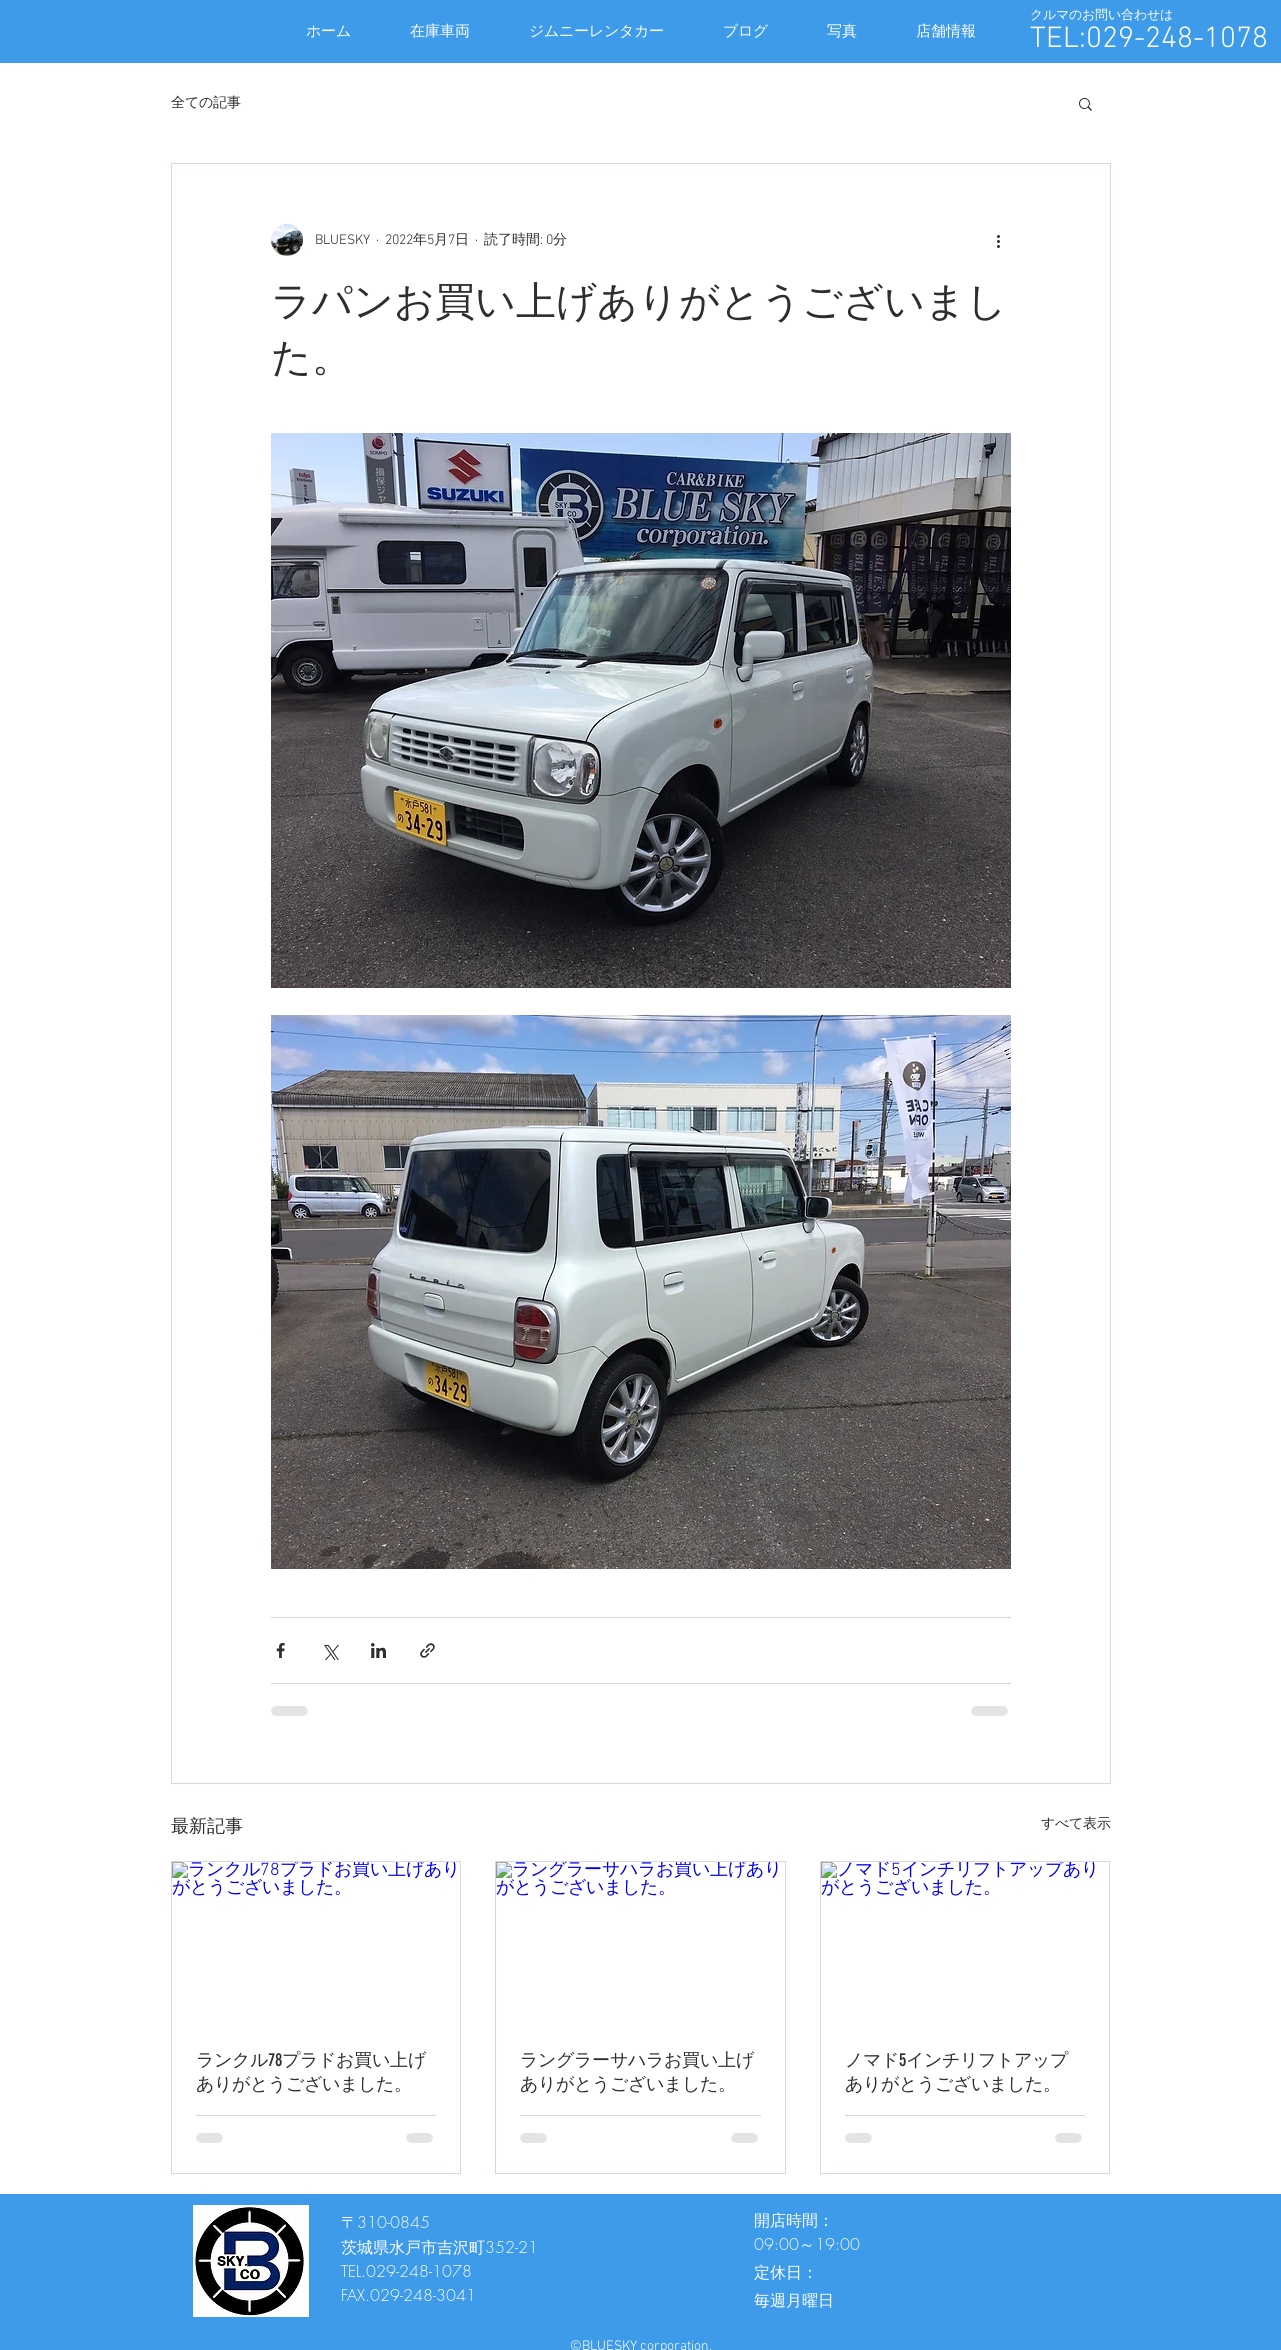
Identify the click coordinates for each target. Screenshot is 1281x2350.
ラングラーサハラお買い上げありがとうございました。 (637, 2072)
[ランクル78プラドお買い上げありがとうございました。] (316, 1943)
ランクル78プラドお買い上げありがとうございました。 (311, 2072)
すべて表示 (1076, 1824)
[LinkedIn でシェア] (378, 1650)
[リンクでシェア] (427, 1650)
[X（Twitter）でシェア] (329, 1650)
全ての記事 (206, 103)
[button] (1085, 103)
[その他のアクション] (999, 240)
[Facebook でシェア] (280, 1650)
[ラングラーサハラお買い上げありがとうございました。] (640, 1943)
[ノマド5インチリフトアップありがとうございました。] (965, 1943)
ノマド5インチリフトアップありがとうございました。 (956, 2072)
